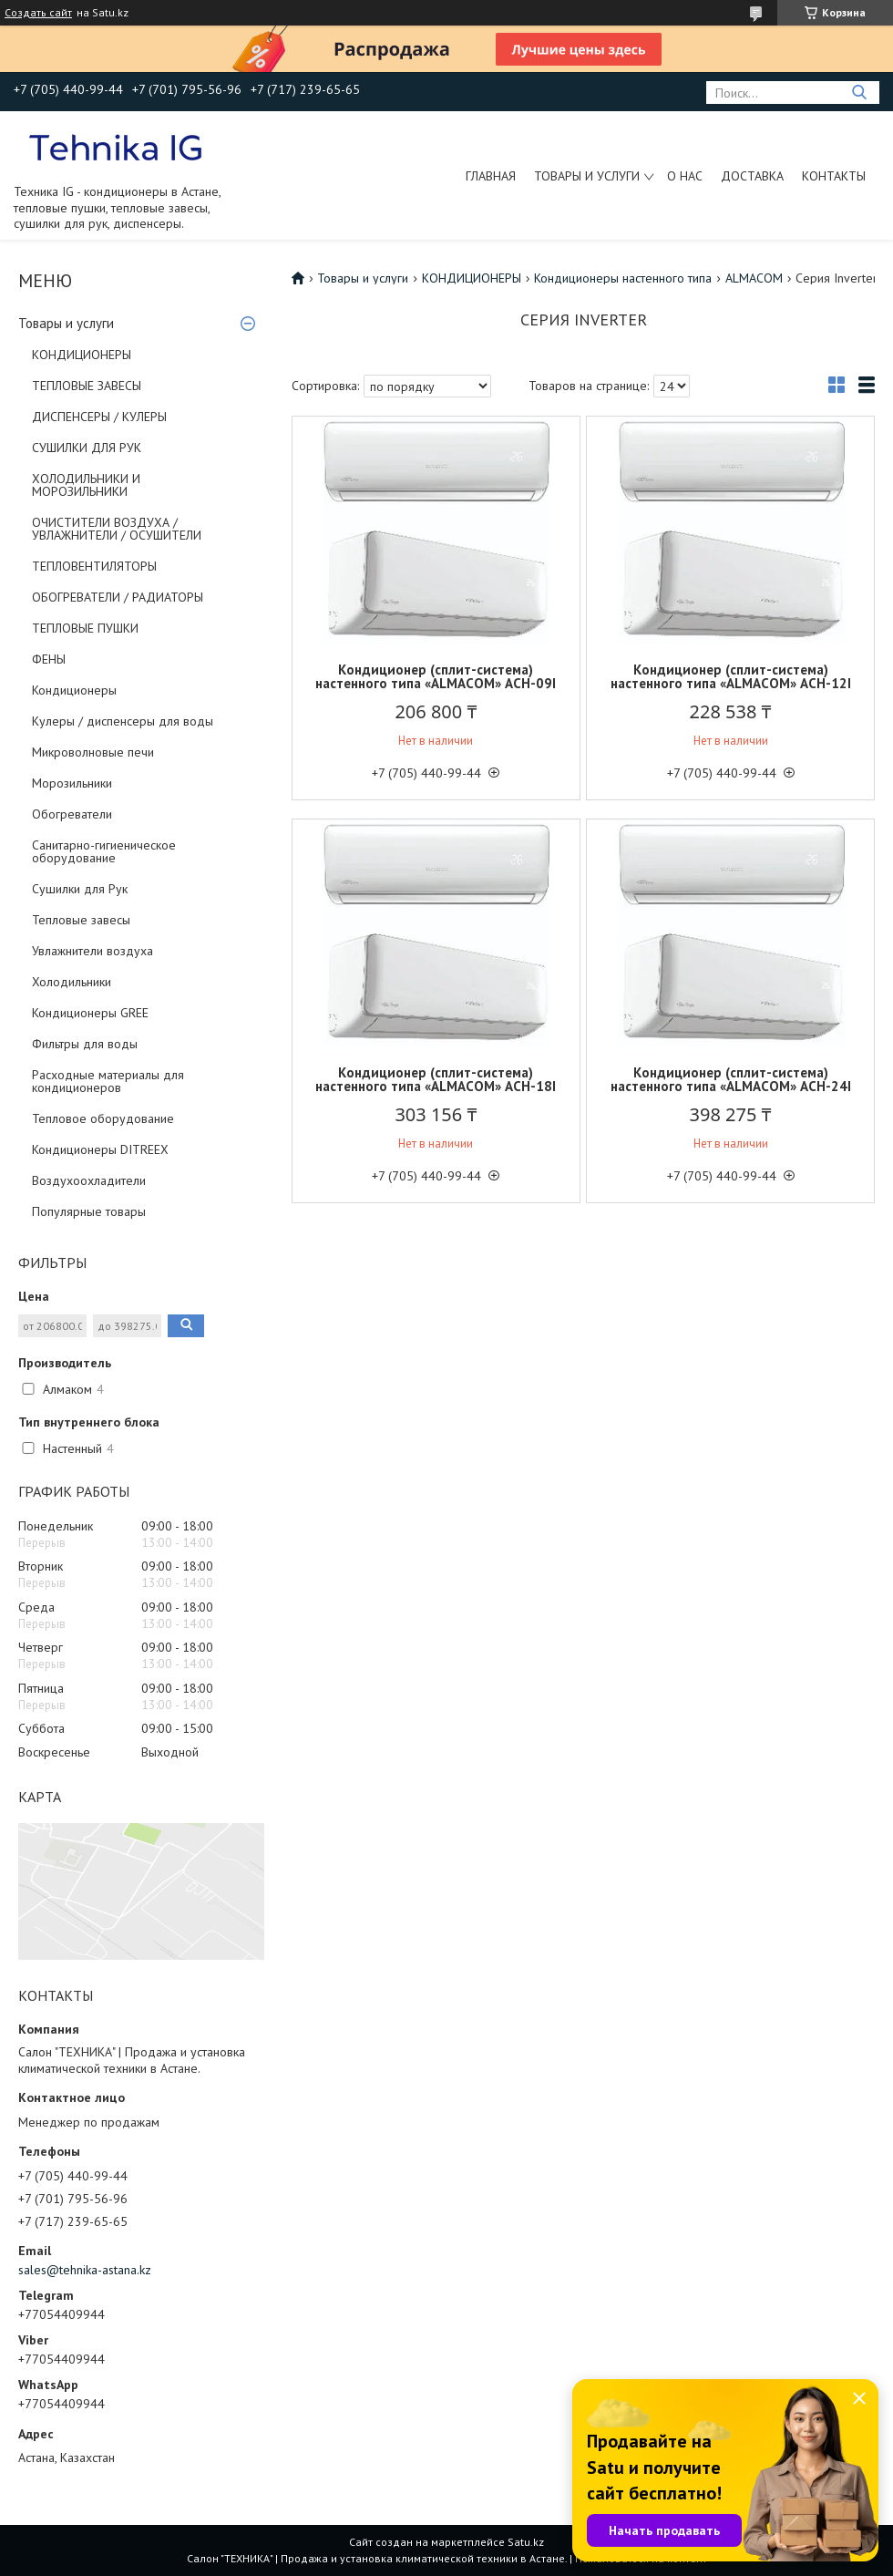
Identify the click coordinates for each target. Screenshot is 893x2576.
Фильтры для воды (85, 1044)
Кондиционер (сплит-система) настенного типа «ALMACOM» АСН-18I (435, 1079)
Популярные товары (89, 1211)
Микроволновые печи (93, 752)
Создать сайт (38, 12)
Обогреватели (72, 814)
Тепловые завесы (81, 920)
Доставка (752, 176)
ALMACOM (754, 278)
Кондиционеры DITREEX (100, 1149)
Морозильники (72, 783)
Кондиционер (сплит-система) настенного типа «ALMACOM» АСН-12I (731, 676)
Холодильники (71, 982)
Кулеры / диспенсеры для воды (122, 721)
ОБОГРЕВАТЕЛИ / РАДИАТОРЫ (117, 597)
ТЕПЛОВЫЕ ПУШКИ (85, 628)
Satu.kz (526, 2542)
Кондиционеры (74, 690)
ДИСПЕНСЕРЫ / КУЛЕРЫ (99, 416)
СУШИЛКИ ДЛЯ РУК (86, 447)
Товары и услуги (587, 176)
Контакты (834, 176)
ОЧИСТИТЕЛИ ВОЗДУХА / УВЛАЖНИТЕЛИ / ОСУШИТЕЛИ (116, 528)
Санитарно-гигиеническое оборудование (104, 851)
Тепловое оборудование (103, 1118)
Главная (491, 176)
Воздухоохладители (89, 1180)
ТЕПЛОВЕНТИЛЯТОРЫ (94, 566)
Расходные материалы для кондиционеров (108, 1081)
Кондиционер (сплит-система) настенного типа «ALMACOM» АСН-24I (731, 1079)
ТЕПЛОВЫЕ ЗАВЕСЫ (86, 385)
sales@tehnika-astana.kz (84, 2270)
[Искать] (858, 92)
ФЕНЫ (49, 659)
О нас (685, 176)
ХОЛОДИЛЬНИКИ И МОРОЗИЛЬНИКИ (86, 485)
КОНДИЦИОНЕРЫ (81, 354)
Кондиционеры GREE (90, 1013)
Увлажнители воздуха (92, 951)
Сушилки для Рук (80, 889)
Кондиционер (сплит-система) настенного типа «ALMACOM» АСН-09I (435, 676)
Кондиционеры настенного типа (623, 278)
